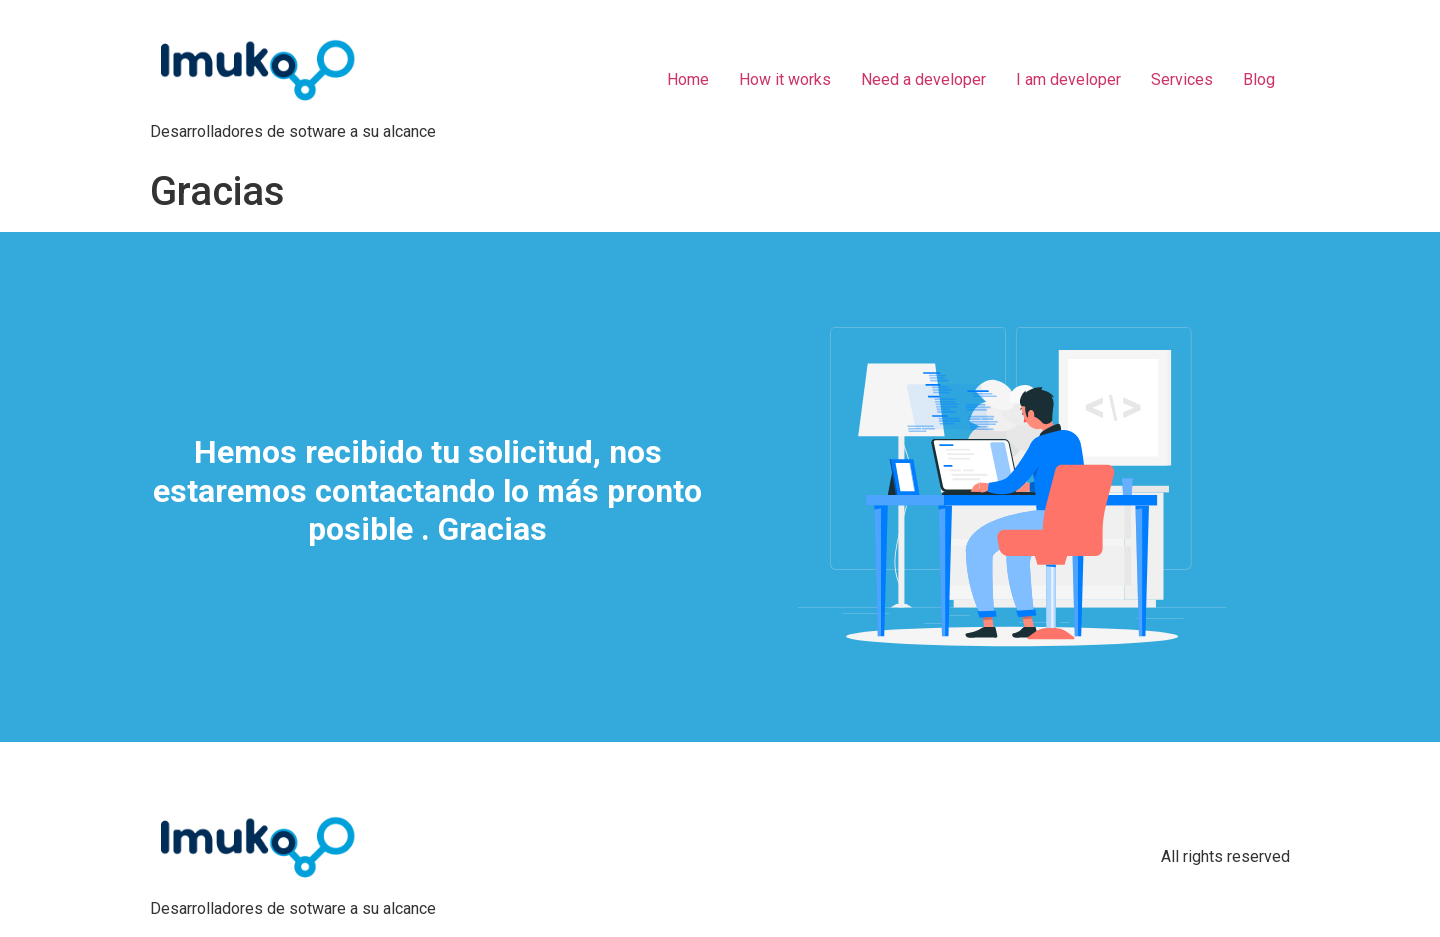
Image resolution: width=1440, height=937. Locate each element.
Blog (1259, 79)
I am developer (1068, 79)
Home (688, 79)
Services (1182, 79)
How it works (785, 79)
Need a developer (923, 79)
